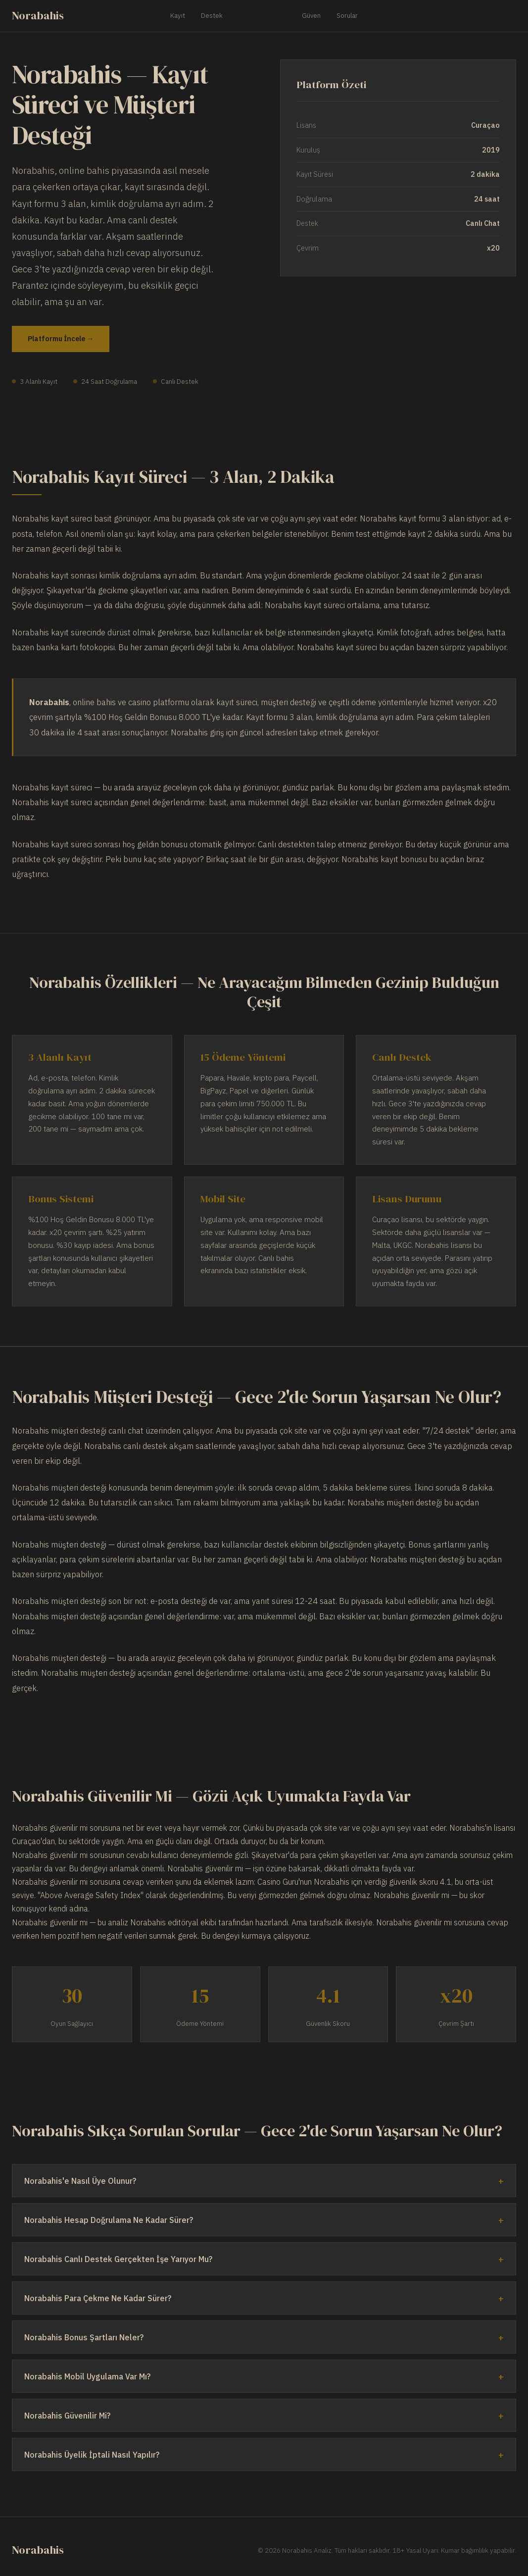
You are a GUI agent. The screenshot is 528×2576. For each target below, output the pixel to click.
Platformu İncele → (61, 338)
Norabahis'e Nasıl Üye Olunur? (80, 2181)
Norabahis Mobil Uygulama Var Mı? (87, 2376)
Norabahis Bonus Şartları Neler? (84, 2337)
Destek (212, 15)
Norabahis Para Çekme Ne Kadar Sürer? (97, 2298)
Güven (311, 15)
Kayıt (177, 15)
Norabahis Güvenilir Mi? (67, 2416)
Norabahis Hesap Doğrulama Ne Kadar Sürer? (108, 2220)
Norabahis (38, 15)
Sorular (347, 15)
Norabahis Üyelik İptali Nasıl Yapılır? (91, 2455)
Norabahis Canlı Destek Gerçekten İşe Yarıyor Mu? (118, 2259)
